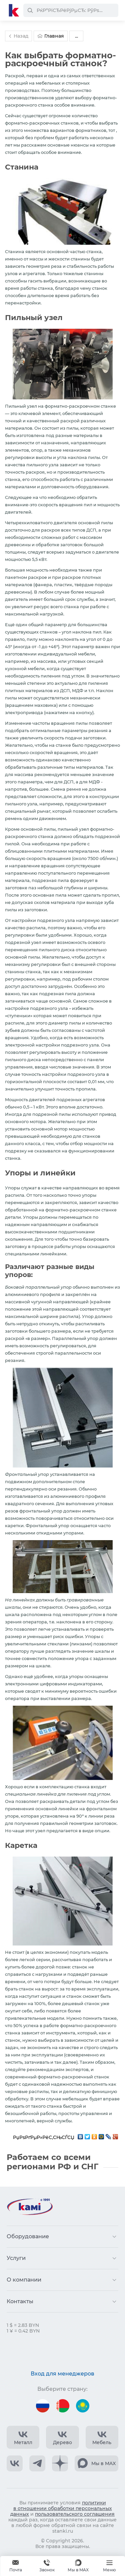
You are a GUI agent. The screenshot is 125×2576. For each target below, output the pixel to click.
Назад (17, 36)
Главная (50, 36)
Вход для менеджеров (62, 2373)
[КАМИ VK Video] (23, 2437)
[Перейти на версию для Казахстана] (82, 2405)
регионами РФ (39, 2166)
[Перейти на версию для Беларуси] (62, 2405)
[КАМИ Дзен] (60, 2463)
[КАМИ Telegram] (37, 2463)
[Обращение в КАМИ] (15, 2566)
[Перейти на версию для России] (42, 2405)
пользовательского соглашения (75, 2514)
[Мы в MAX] (78, 2566)
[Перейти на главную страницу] (14, 10)
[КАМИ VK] (15, 2463)
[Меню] (109, 2566)
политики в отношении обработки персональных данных (61, 2508)
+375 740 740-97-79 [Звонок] (47, 2566)
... (76, 36)
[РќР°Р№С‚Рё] (30, 10)
